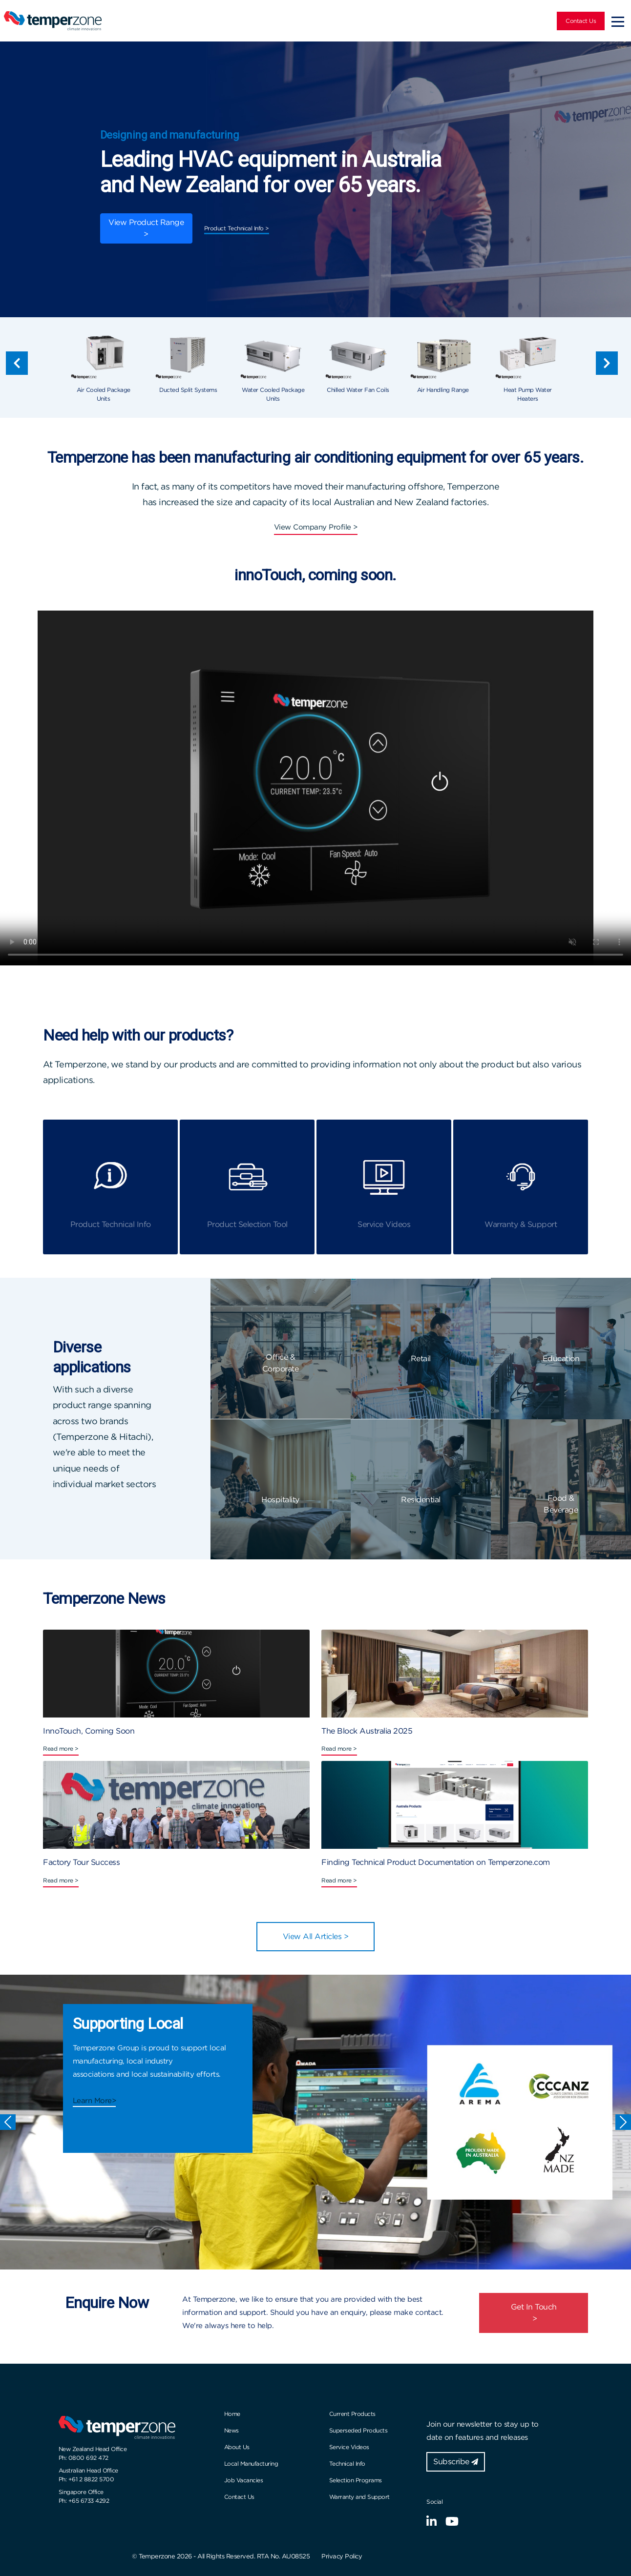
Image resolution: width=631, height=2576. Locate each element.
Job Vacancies (243, 2480)
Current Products (352, 2413)
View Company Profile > (316, 527)
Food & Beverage (561, 1503)
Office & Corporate (280, 1362)
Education (561, 1358)
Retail (421, 1358)
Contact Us (581, 20)
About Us (237, 2447)
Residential (421, 1499)
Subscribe (455, 2461)
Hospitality (280, 1499)
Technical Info (347, 2463)
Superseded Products (358, 2430)
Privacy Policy (341, 2556)
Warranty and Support (359, 2496)
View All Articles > (316, 1936)
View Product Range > (146, 228)
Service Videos (349, 2447)
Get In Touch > (534, 2312)
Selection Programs (355, 2480)
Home (232, 2413)
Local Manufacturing (251, 2463)
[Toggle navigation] (618, 21)
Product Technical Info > (236, 228)
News (231, 2430)
